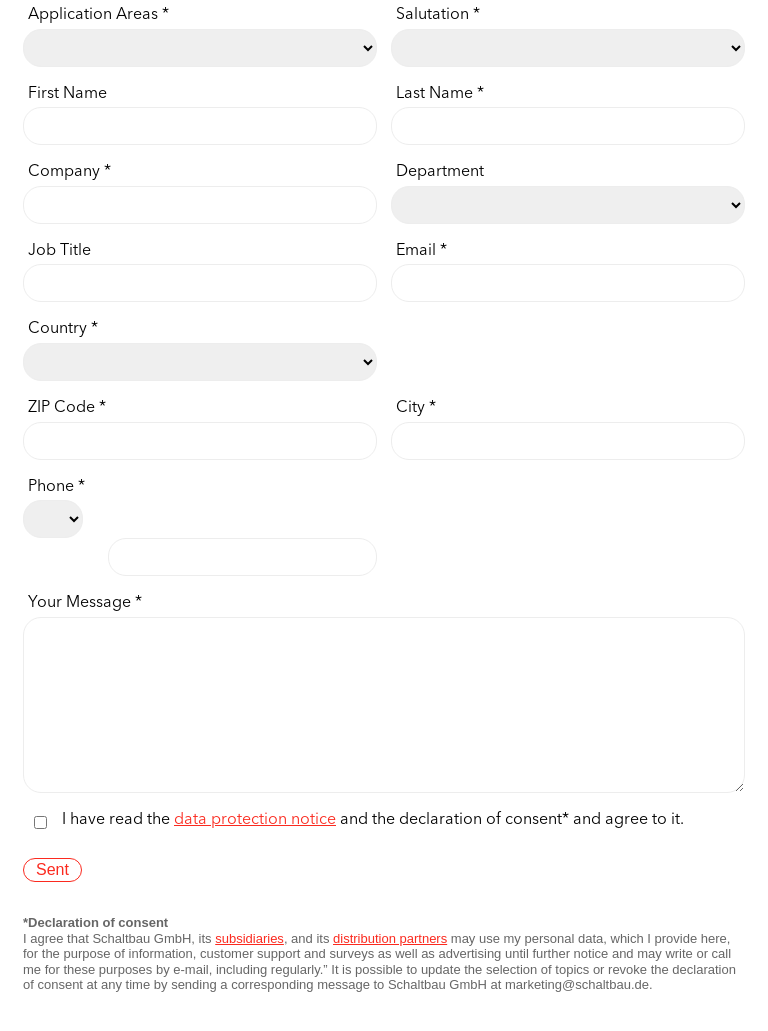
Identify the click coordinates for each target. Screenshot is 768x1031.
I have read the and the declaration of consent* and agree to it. (373, 850)
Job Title (59, 251)
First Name (67, 94)
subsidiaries (249, 968)
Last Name (434, 94)
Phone (51, 487)
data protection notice (255, 850)
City (410, 408)
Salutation (432, 15)
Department (440, 172)
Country (57, 329)
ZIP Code (61, 408)
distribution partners (390, 968)
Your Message (79, 603)
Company (64, 172)
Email (416, 251)
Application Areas (93, 15)
